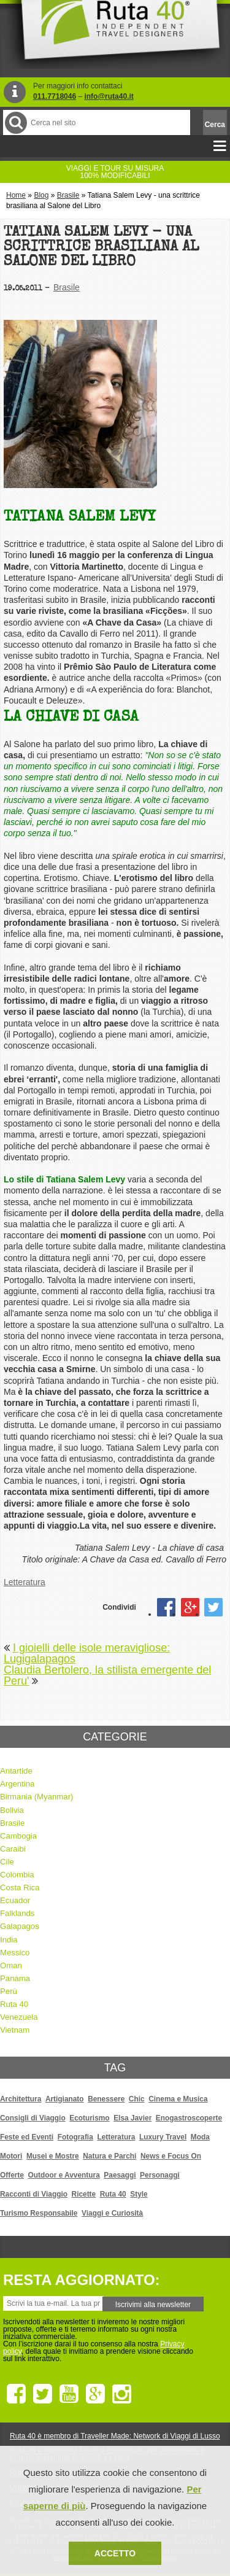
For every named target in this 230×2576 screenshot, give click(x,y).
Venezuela (19, 2017)
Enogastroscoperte (189, 2118)
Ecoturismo (89, 2118)
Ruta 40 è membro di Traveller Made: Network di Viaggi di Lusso (115, 2436)
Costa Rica (20, 1887)
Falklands (17, 1913)
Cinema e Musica (177, 2099)
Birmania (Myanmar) (36, 1796)
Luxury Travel (162, 2137)
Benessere (106, 2099)
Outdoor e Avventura (64, 2175)
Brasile (68, 195)
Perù (8, 1991)
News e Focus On (170, 2156)
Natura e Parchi (109, 2156)
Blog (41, 195)
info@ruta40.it (108, 96)
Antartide (16, 1770)
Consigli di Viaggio (33, 2118)
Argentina (17, 1783)
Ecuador (15, 1900)
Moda (200, 2137)
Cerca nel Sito (15, 122)
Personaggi (160, 2175)
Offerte (12, 2175)
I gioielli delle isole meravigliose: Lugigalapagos (87, 1653)
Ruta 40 (14, 2004)
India (9, 1939)
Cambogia (18, 1836)
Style (138, 2194)
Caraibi (13, 1848)
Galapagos (19, 1926)
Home (16, 195)
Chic (137, 2099)
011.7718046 (54, 96)
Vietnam (14, 2030)
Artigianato (64, 2099)
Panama (15, 1978)
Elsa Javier (132, 2118)
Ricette (84, 2194)
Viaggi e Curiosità (112, 2213)
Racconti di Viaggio (33, 2194)
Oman (11, 1965)
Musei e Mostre (52, 2156)
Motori (11, 2156)
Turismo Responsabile (38, 2213)
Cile (7, 1861)
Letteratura (24, 1582)
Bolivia (12, 1810)
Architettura (20, 2099)
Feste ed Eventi (26, 2137)
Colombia (17, 1874)
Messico (14, 1952)
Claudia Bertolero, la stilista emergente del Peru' (107, 1675)
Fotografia (75, 2137)
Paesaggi (120, 2175)
